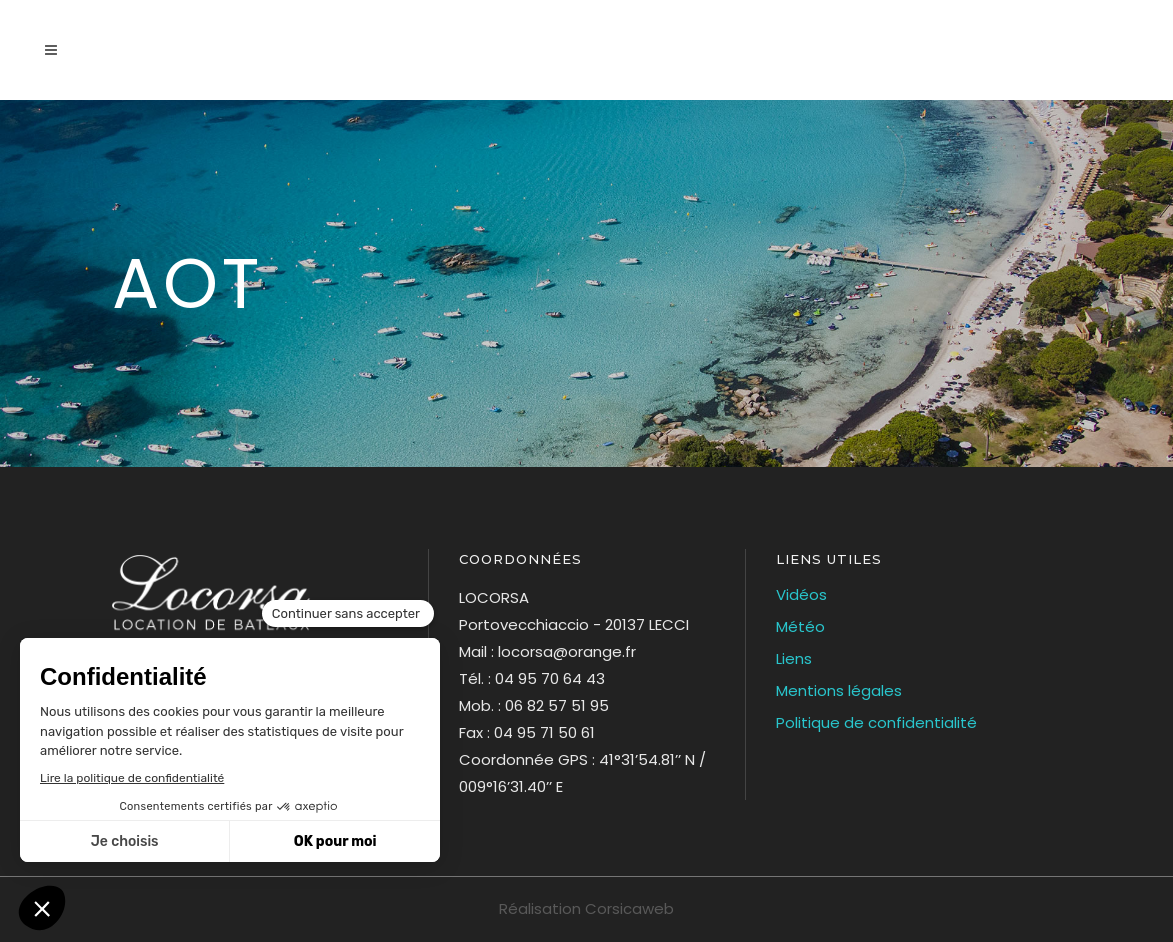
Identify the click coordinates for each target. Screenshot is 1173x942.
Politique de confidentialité (876, 722)
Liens (794, 658)
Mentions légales (839, 690)
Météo (800, 626)
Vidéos (801, 594)
